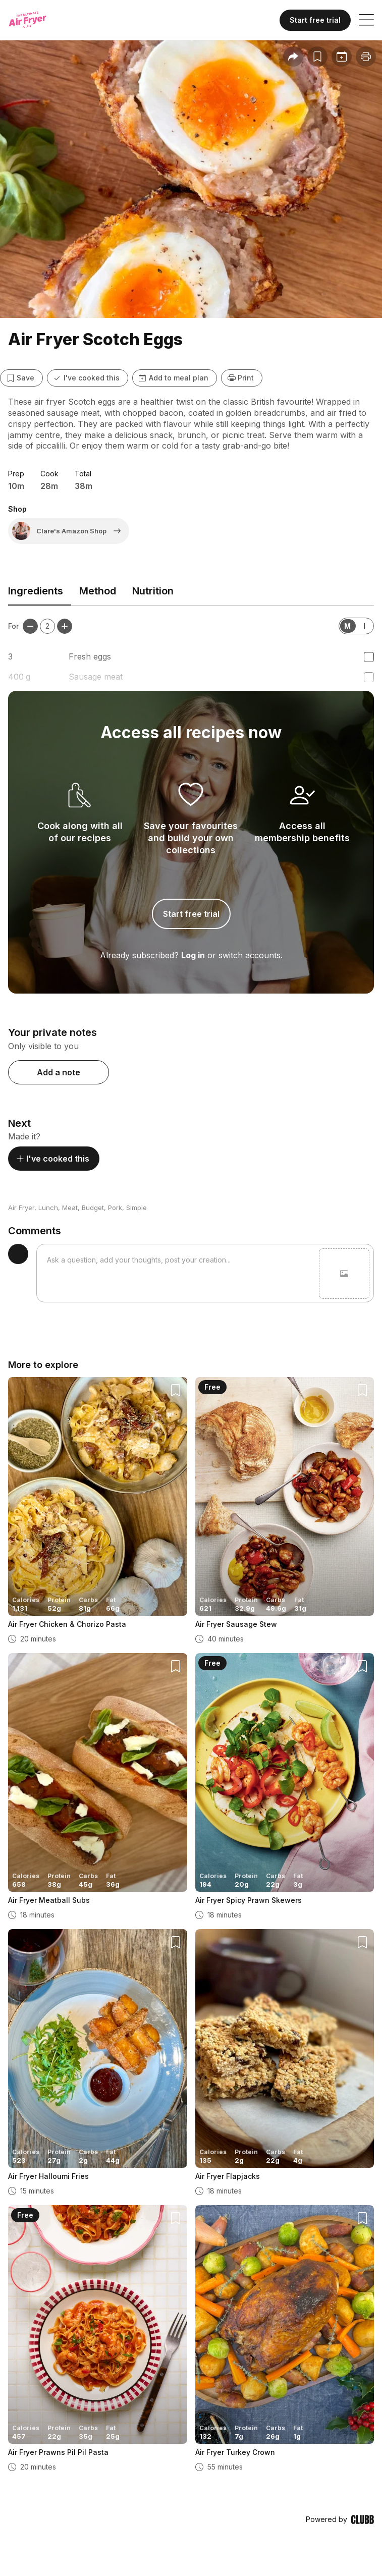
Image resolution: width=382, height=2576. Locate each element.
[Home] (37, 20)
